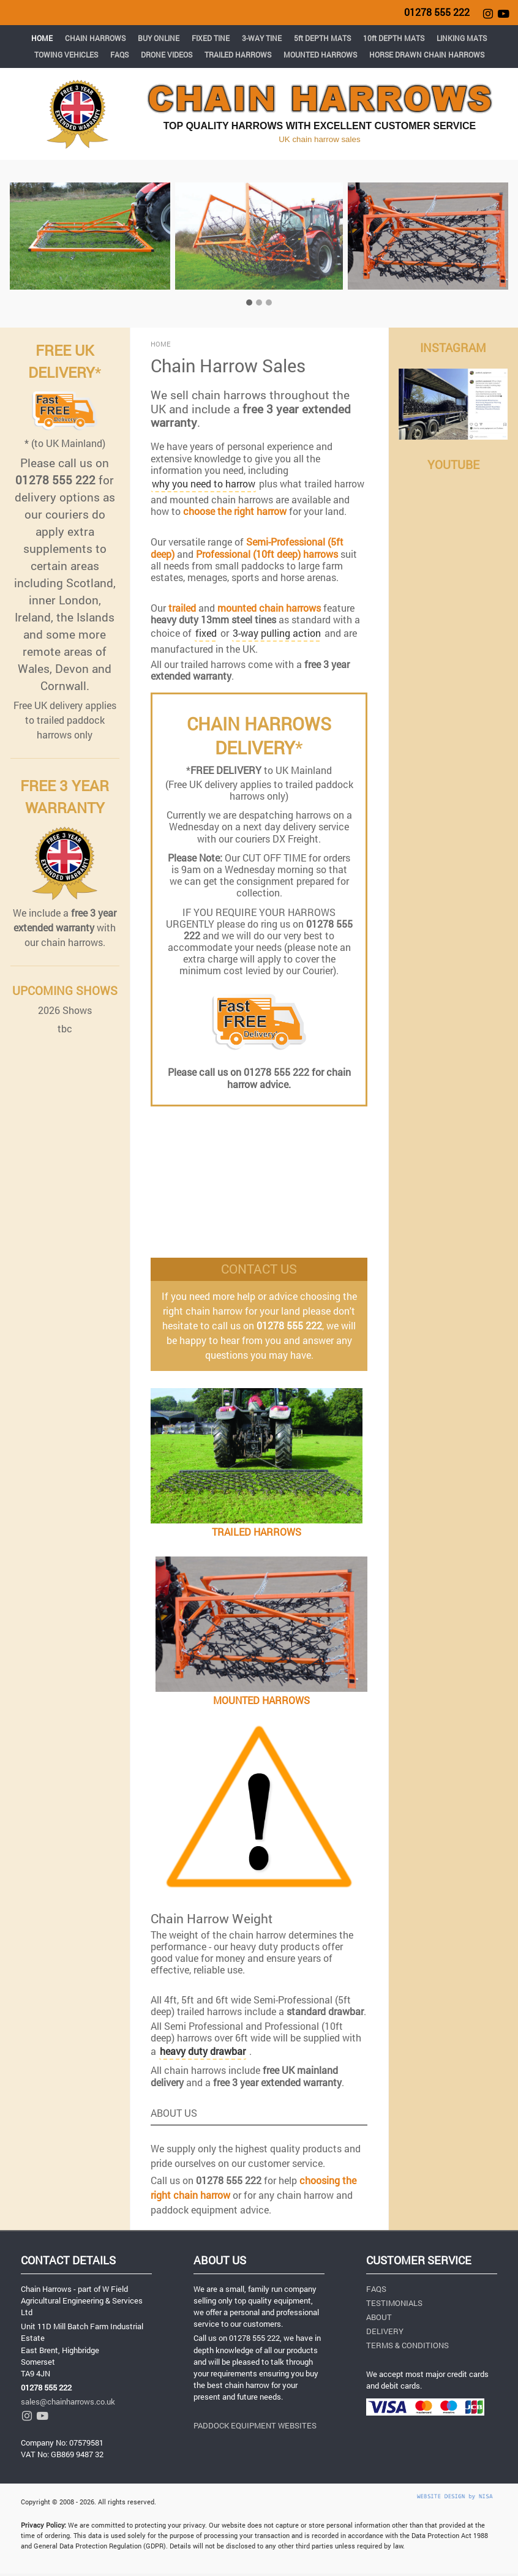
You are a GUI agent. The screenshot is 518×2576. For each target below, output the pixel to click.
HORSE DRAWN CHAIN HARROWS (426, 54)
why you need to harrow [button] (203, 483)
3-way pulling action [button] (277, 632)
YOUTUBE (453, 464)
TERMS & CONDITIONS (407, 2345)
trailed (182, 607)
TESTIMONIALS (394, 2303)
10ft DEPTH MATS (393, 38)
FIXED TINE (211, 38)
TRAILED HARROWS (238, 54)
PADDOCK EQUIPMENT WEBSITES (255, 2425)
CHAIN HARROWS (95, 38)
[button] (203, 2051)
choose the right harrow (235, 511)
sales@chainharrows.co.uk (68, 2401)
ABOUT (379, 2317)
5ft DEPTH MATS (322, 38)
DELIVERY (385, 2331)
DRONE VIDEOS (166, 54)
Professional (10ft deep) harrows (267, 553)
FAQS (119, 54)
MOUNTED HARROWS (320, 54)
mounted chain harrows (269, 607)
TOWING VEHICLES (66, 54)
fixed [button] (206, 632)
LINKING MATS (462, 38)
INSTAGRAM (453, 347)
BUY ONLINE (158, 38)
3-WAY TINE (262, 38)
